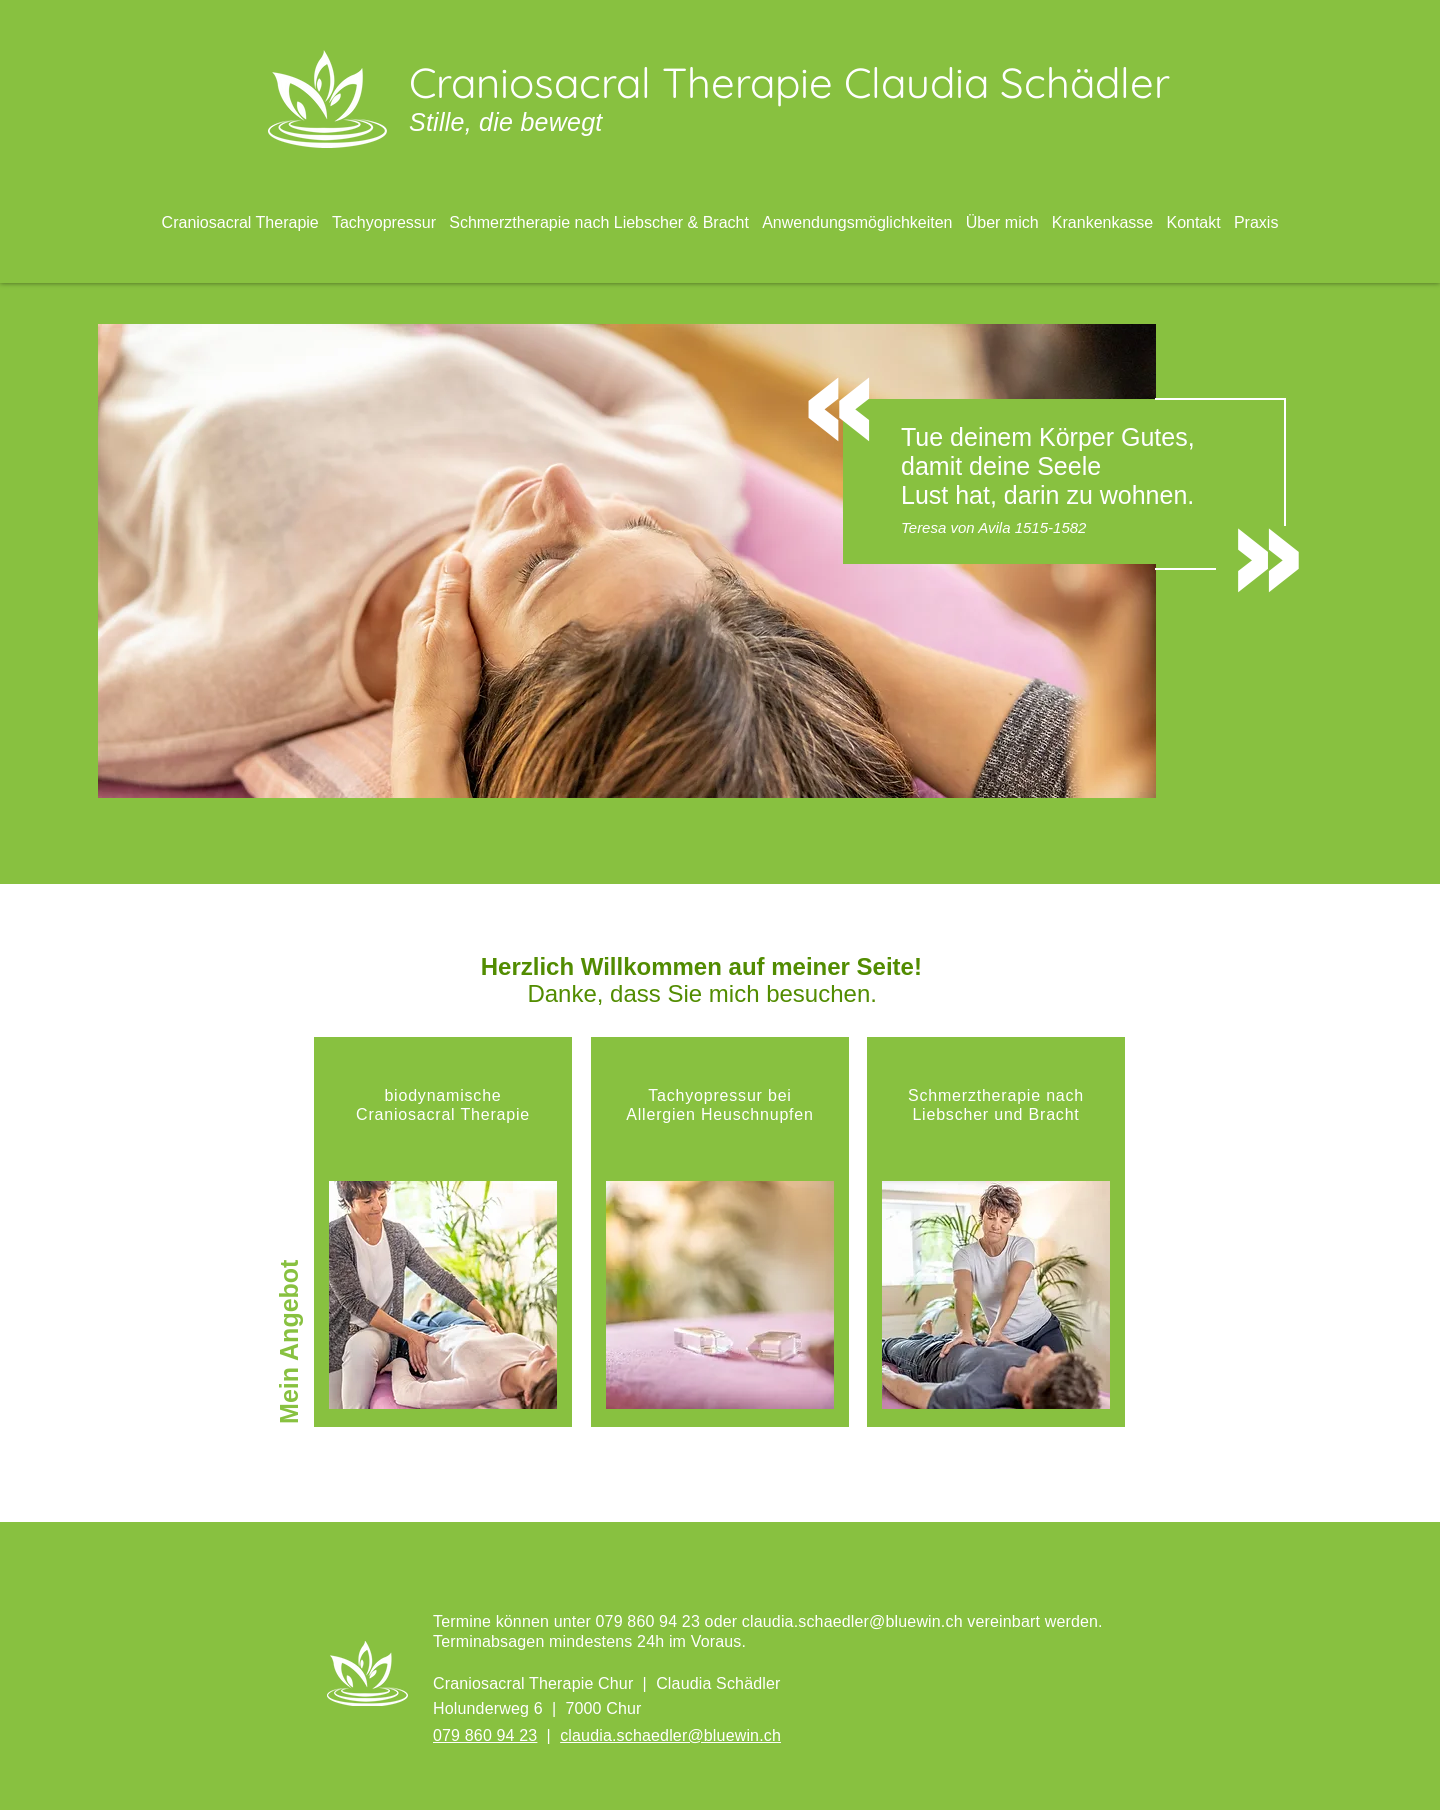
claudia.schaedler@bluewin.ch (852, 1621)
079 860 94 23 (485, 1735)
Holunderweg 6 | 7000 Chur (537, 1708)
